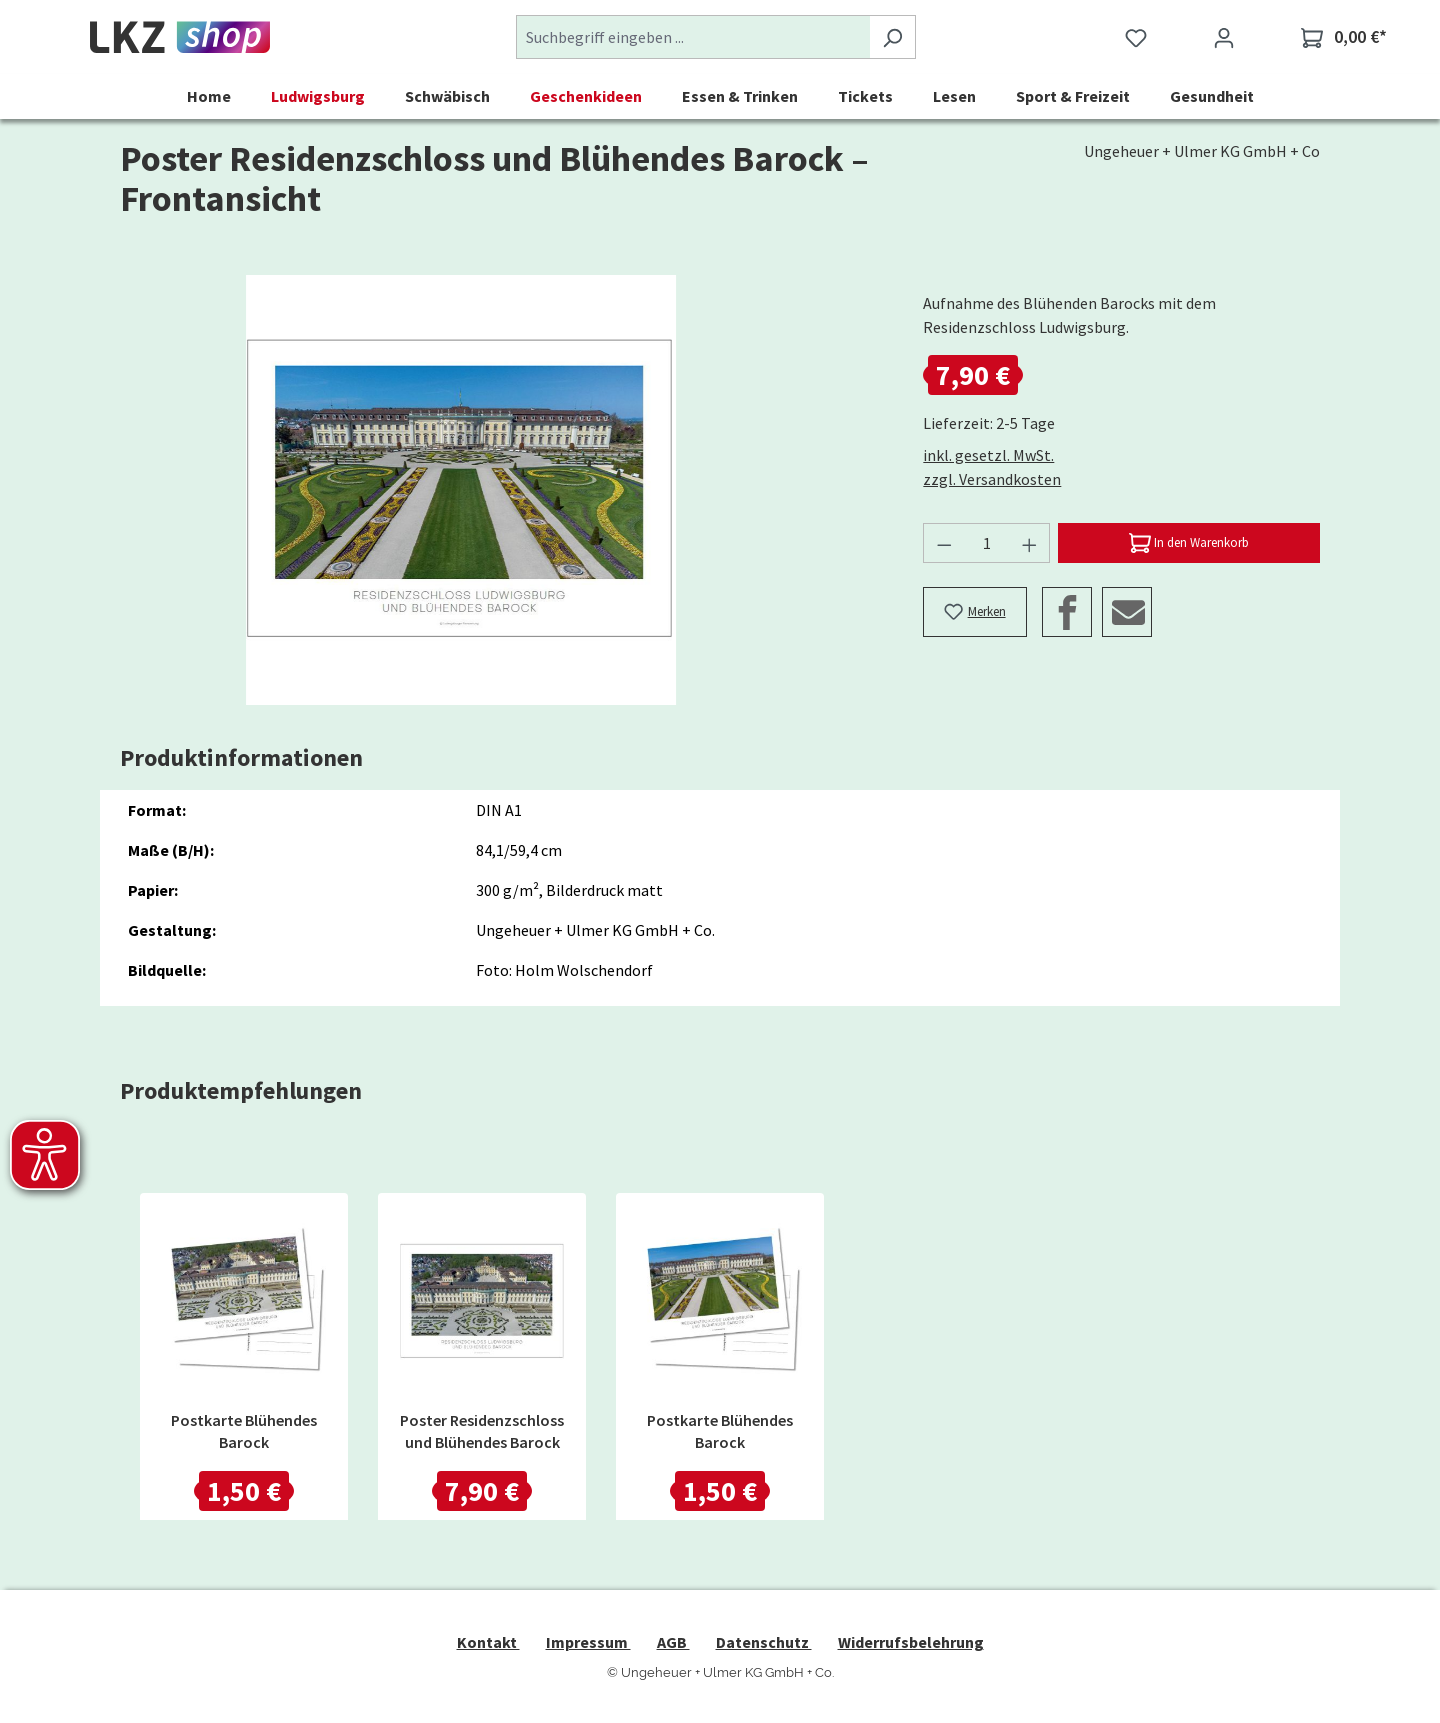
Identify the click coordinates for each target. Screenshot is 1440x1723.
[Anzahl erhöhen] (1030, 543)
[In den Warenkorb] (1189, 543)
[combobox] (693, 37)
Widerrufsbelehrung (911, 1642)
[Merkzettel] (1136, 37)
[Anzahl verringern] (944, 543)
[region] (461, 490)
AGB (673, 1642)
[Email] (1127, 612)
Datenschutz (764, 1642)
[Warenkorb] (1344, 37)
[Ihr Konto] (1224, 37)
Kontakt (488, 1642)
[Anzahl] (987, 543)
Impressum (588, 1642)
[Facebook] (1067, 612)
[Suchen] (892, 37)
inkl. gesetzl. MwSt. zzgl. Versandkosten (992, 467)
